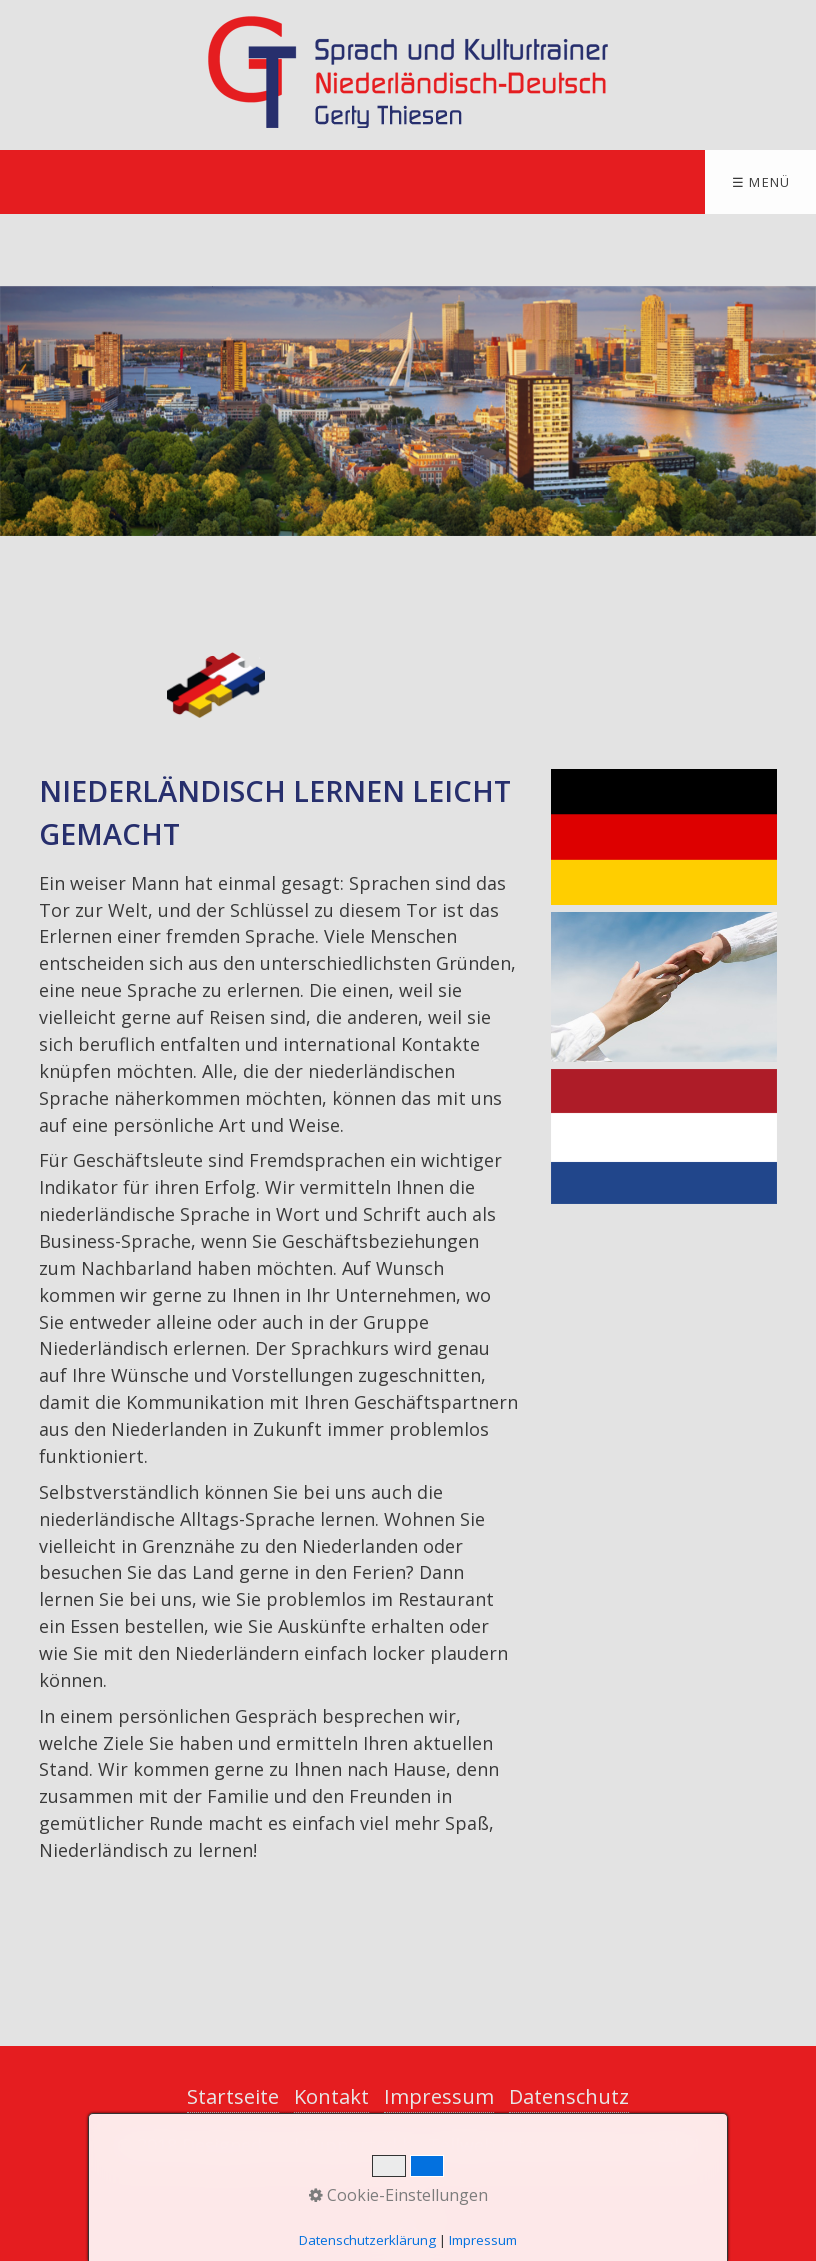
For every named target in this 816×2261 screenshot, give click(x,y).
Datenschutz (569, 2096)
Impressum (439, 2096)
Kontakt (331, 2096)
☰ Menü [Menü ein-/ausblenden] (761, 182)
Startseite (233, 2096)
